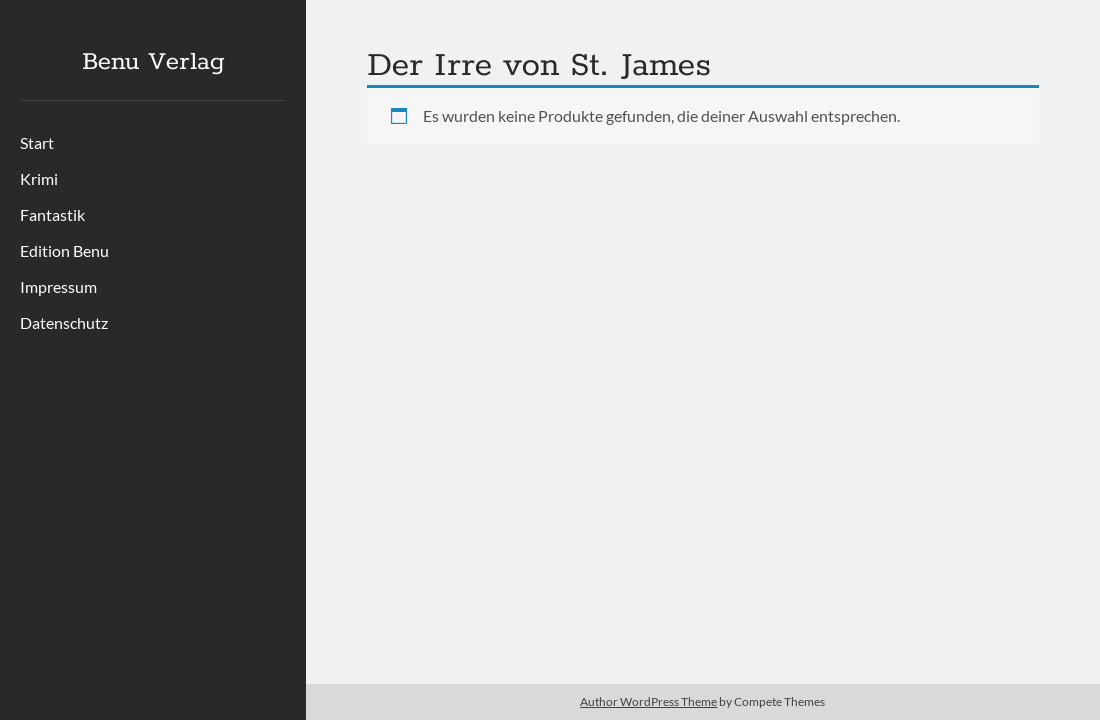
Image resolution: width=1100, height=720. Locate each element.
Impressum (58, 286)
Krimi (39, 178)
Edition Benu (64, 250)
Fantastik (52, 214)
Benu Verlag (153, 62)
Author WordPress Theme (648, 701)
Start (37, 142)
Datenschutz (64, 322)
